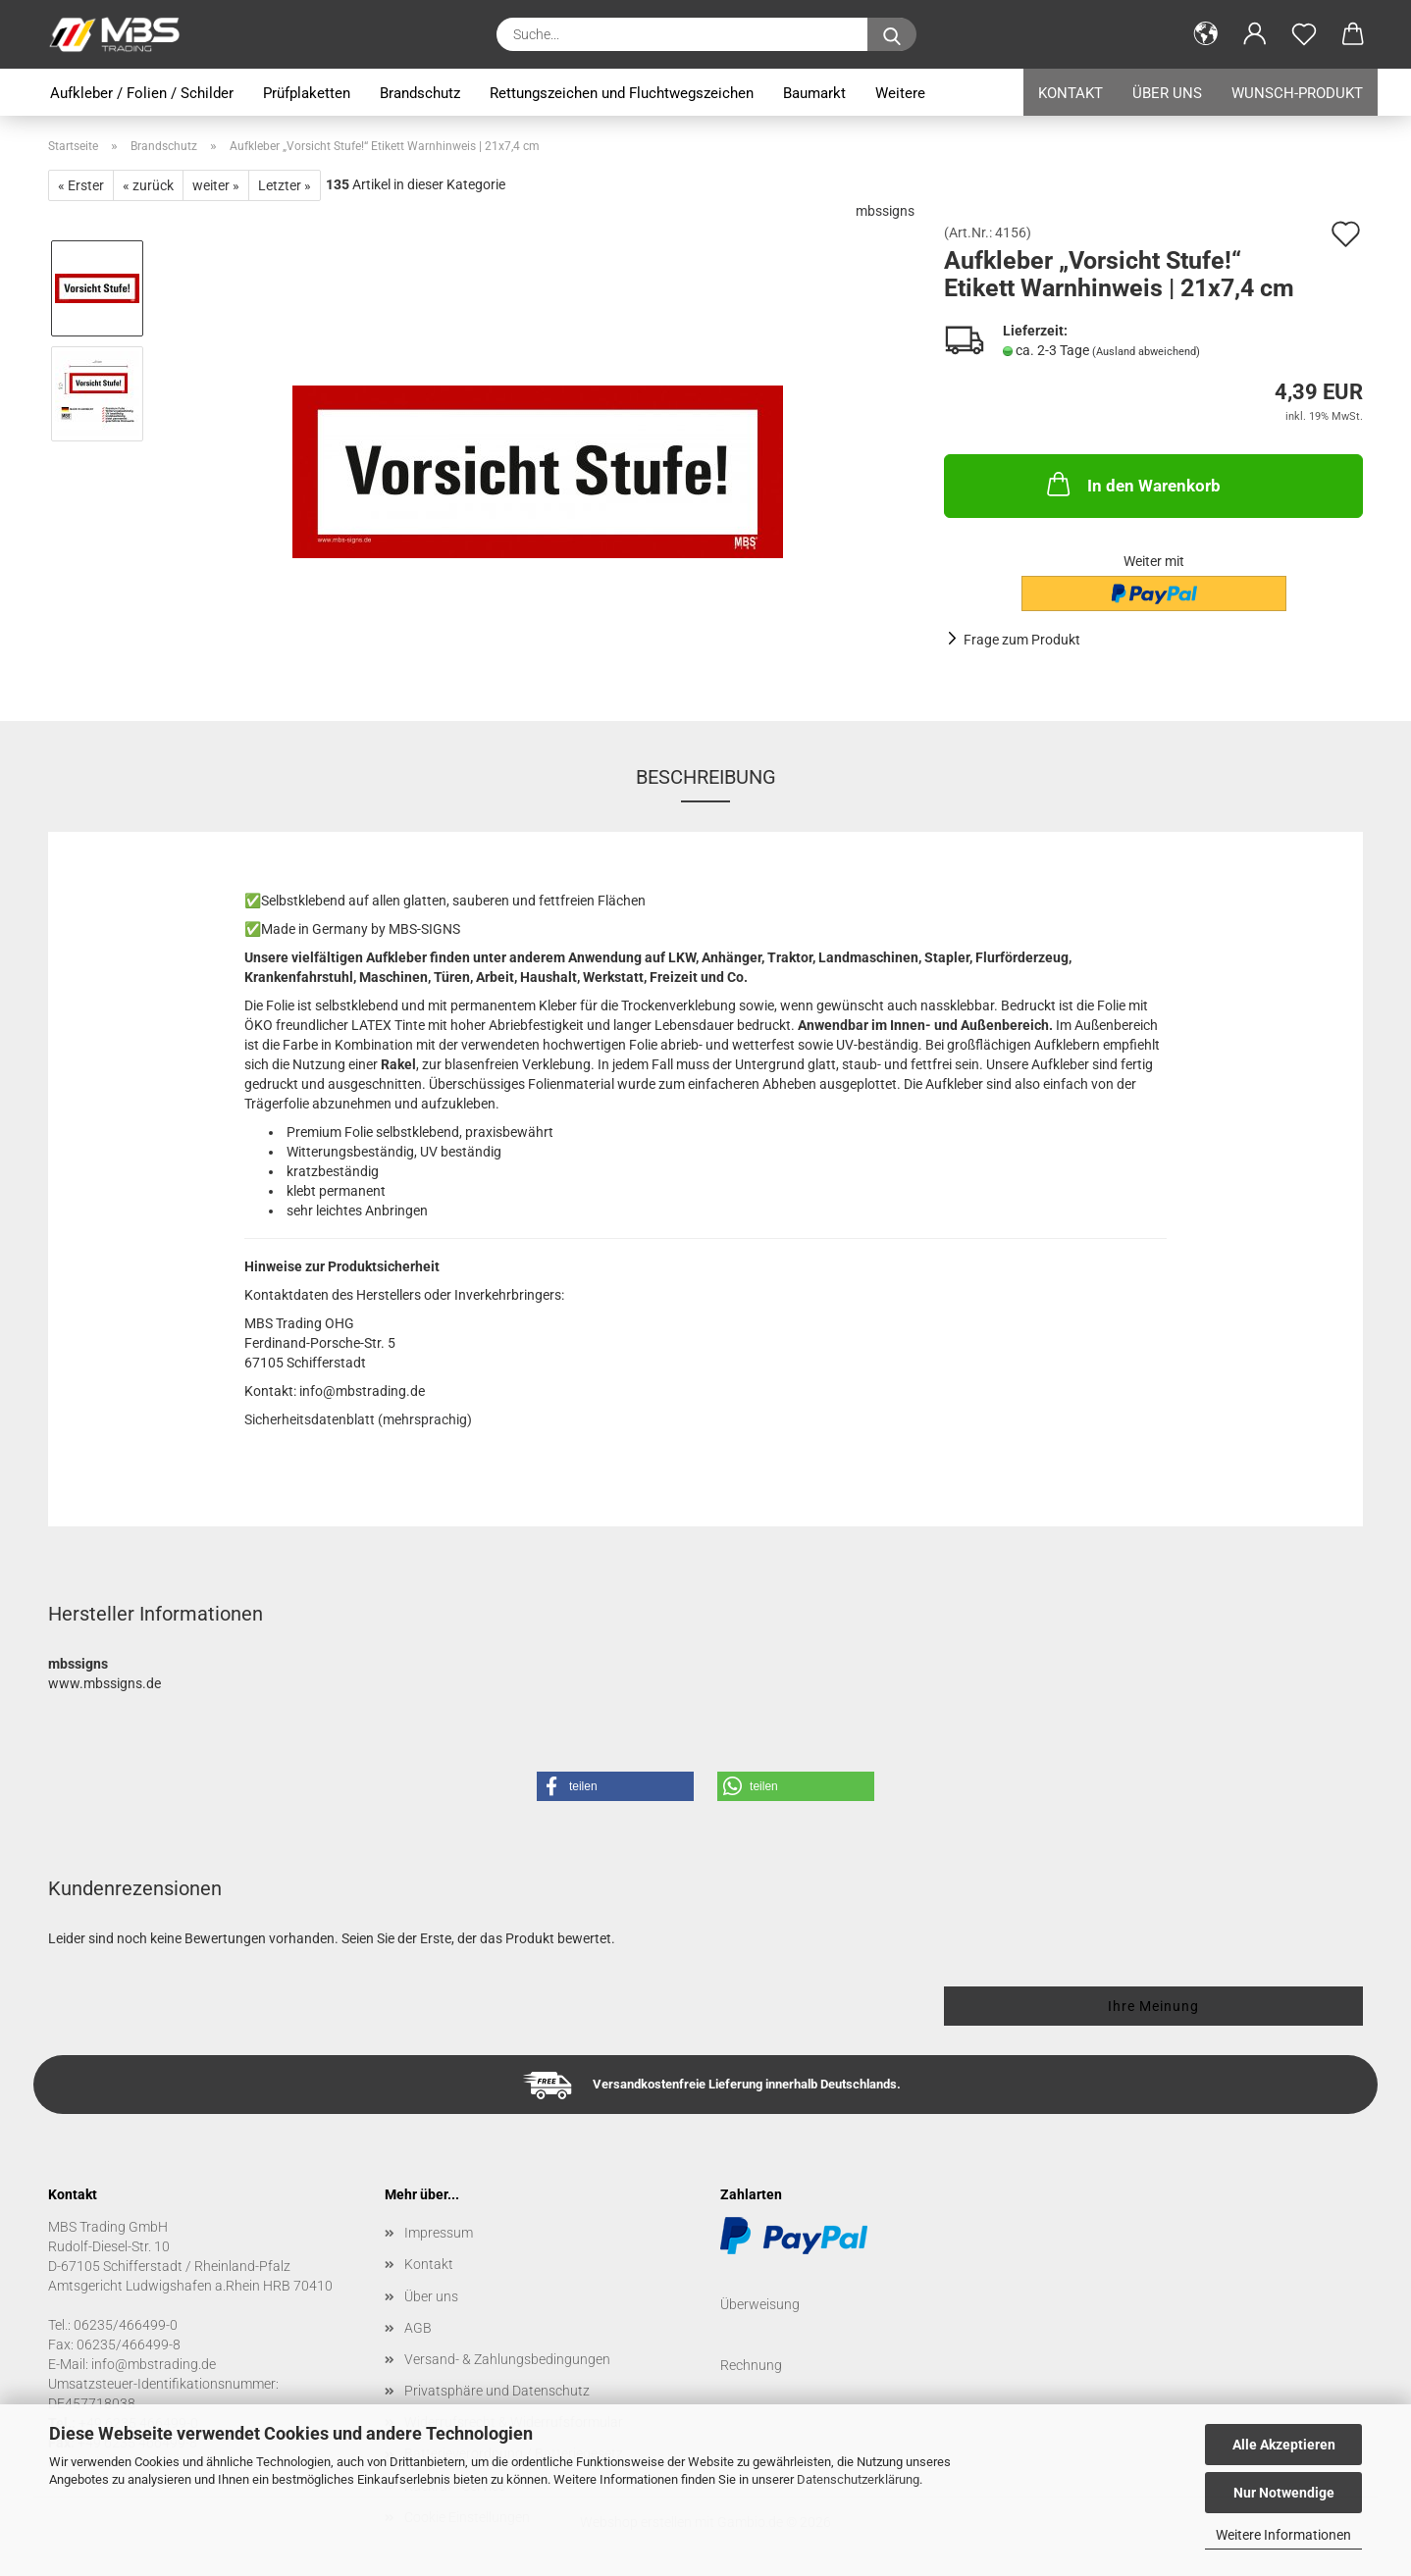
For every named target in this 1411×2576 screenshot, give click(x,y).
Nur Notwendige (1283, 2492)
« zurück (148, 185)
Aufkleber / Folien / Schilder (142, 93)
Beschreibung (706, 777)
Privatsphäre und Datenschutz (497, 2390)
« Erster (81, 185)
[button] (1205, 34)
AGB (418, 2328)
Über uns (1167, 93)
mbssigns (885, 211)
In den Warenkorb (1132, 483)
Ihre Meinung (1153, 2006)
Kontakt (1070, 93)
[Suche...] (891, 34)
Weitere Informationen (1283, 2535)
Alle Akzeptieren (1283, 2444)
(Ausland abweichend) (1146, 351)
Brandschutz (420, 93)
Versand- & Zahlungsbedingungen (507, 2359)
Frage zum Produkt (1022, 639)
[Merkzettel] (1304, 34)
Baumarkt (814, 93)
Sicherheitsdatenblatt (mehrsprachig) (358, 1419)
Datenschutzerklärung (858, 2479)
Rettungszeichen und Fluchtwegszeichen (622, 93)
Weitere (900, 93)
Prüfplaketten (306, 93)
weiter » (215, 185)
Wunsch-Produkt (1297, 93)
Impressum (438, 2233)
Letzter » (284, 185)
